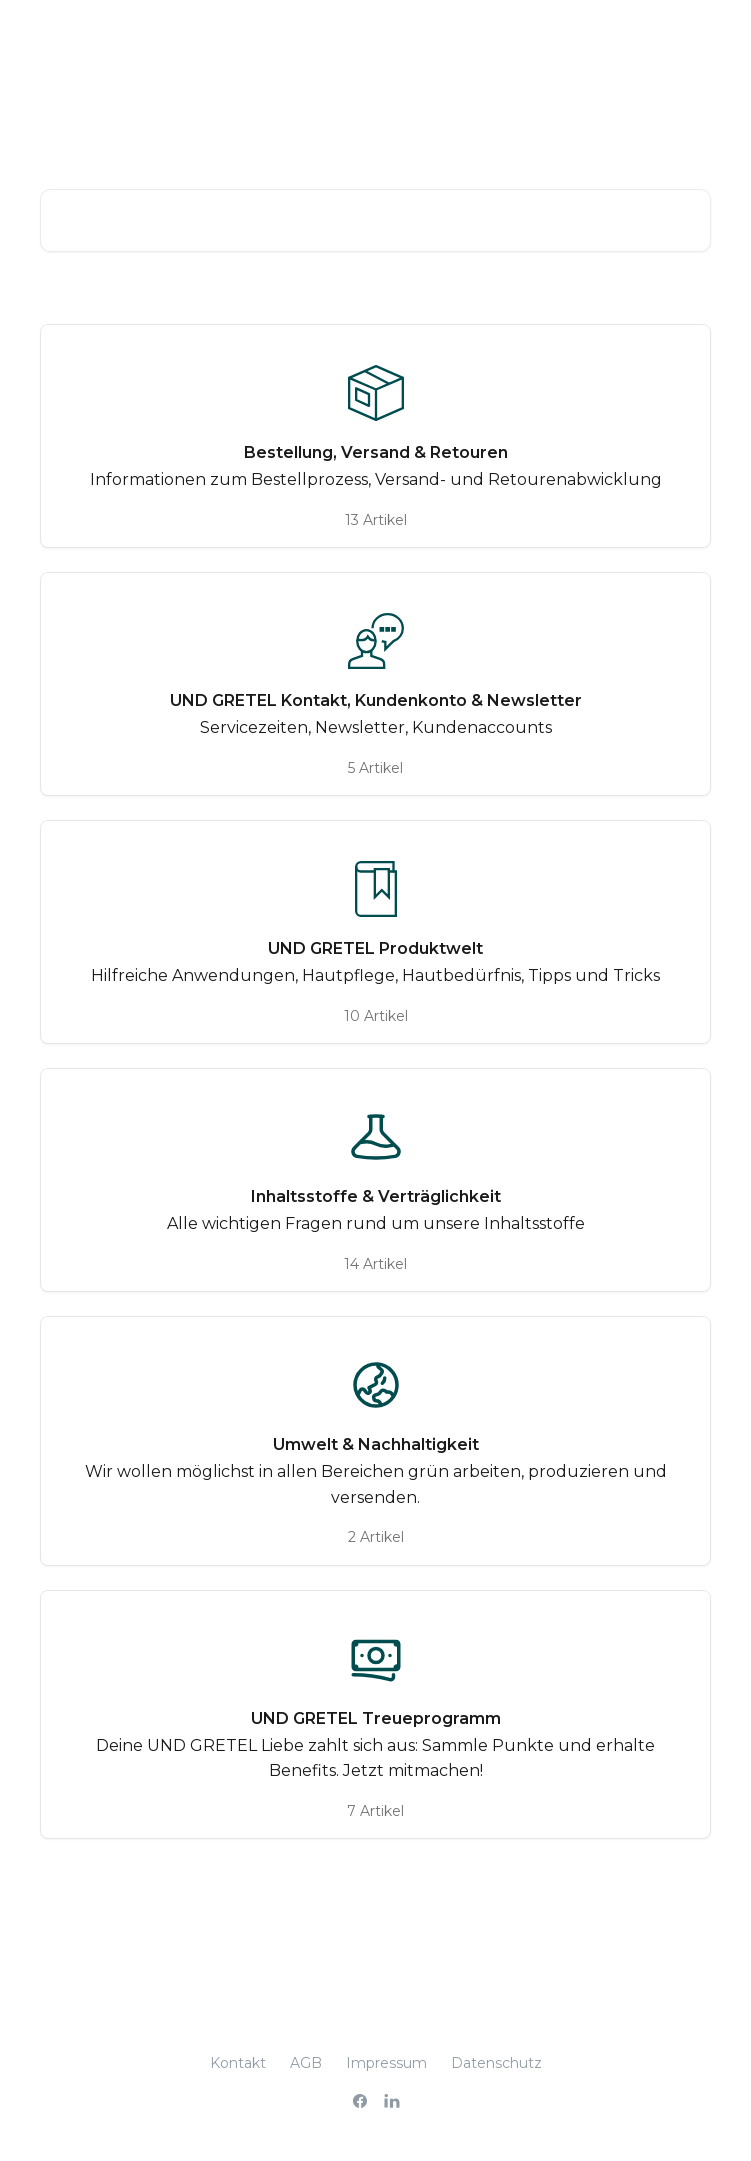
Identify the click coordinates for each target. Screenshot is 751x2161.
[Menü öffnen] (693, 36)
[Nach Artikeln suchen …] (375, 220)
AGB (306, 2063)
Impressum (386, 2063)
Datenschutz (496, 2063)
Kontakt (238, 2063)
